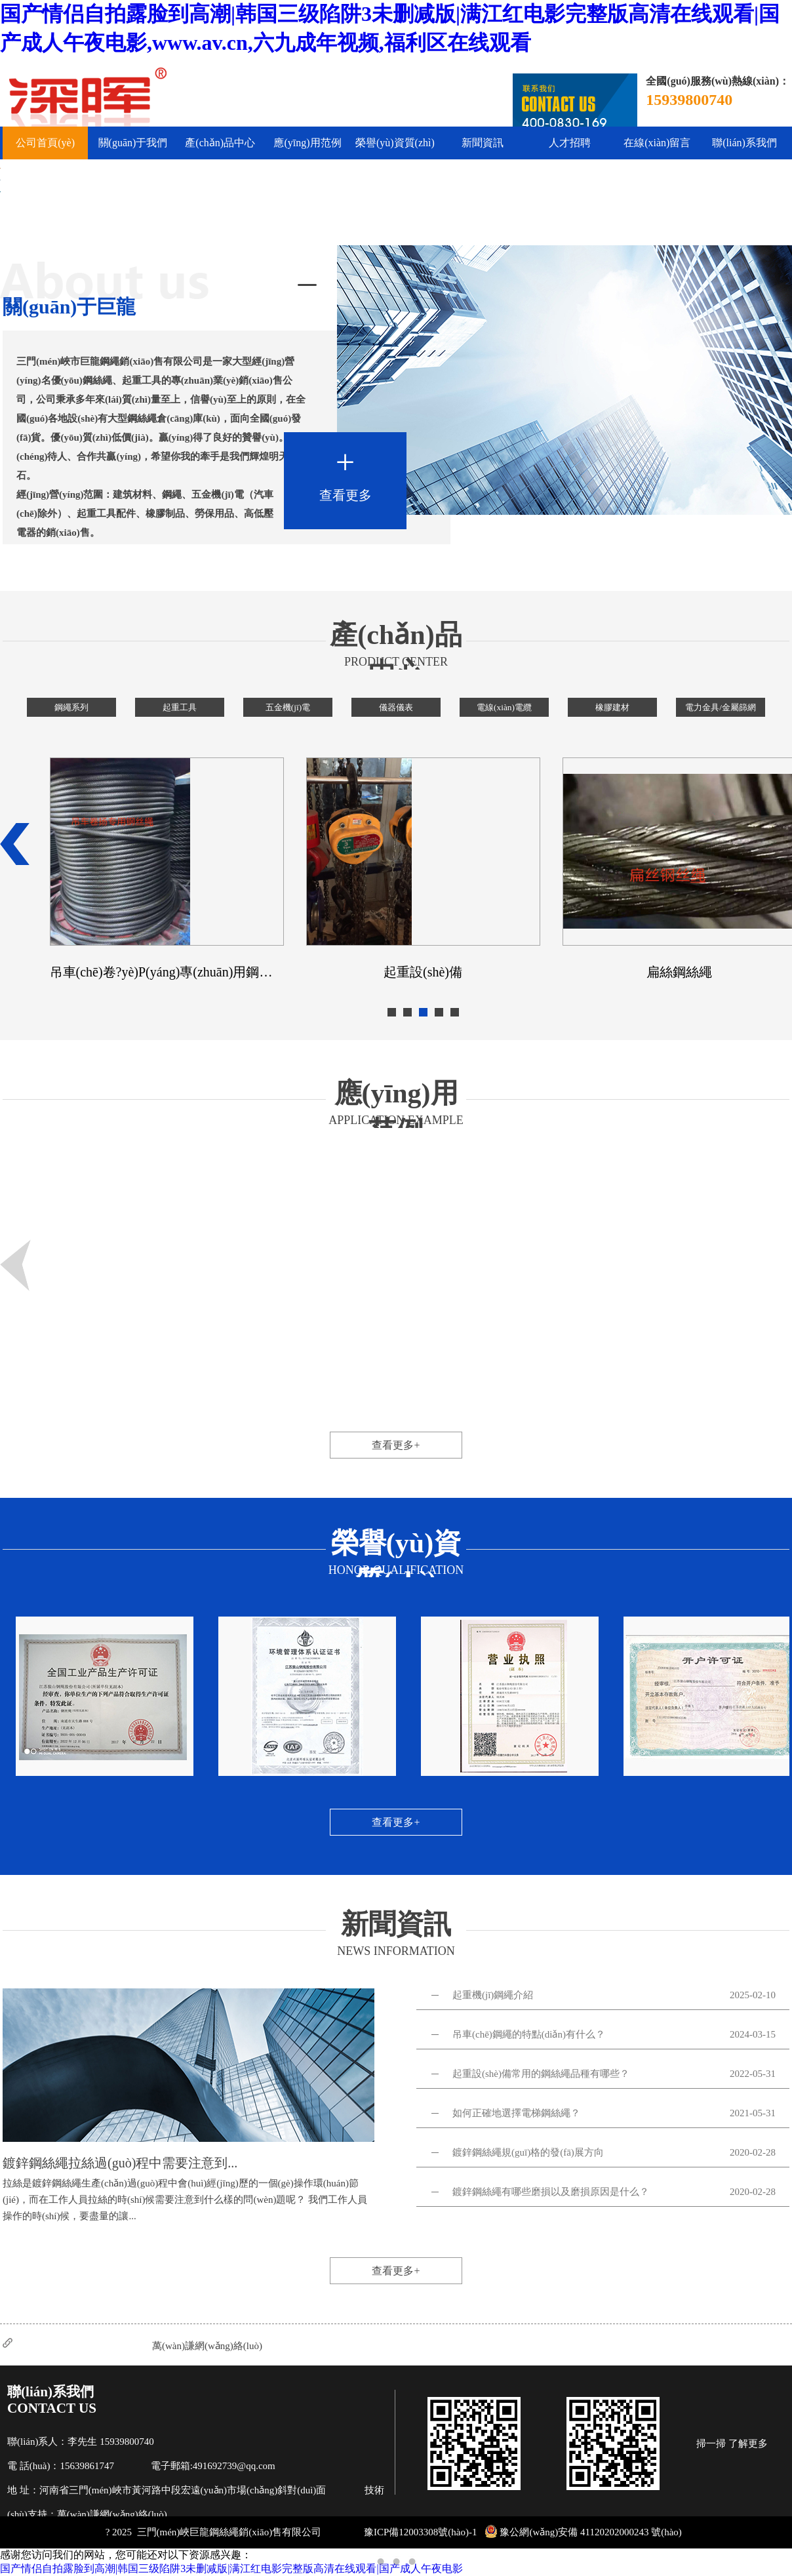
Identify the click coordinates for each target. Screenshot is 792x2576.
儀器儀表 (396, 707)
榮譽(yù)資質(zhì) (395, 142)
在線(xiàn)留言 (657, 142)
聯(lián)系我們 (744, 142)
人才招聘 (570, 142)
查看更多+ (396, 1445)
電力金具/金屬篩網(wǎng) (720, 709)
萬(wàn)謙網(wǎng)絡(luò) (207, 2346)
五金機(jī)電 (288, 707)
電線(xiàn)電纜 (504, 707)
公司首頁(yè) (45, 142)
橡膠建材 (612, 707)
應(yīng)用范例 (307, 142)
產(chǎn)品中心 (220, 142)
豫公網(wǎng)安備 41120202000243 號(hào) (583, 2532)
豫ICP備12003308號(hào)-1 (420, 2532)
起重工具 (180, 707)
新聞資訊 (483, 142)
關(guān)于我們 (133, 142)
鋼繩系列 (71, 707)
